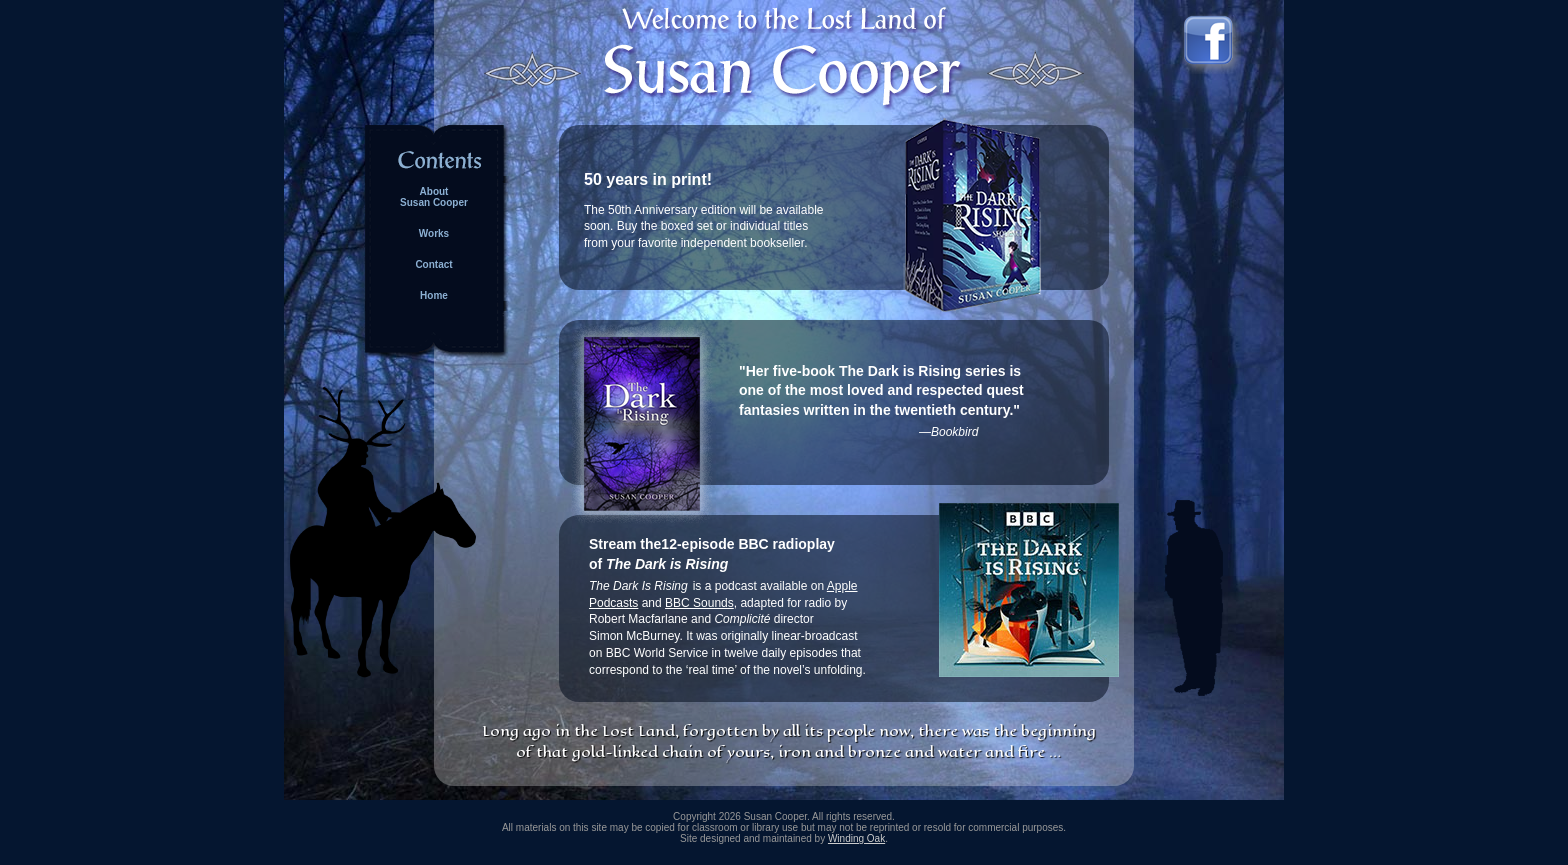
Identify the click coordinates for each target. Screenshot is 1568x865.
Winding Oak (856, 838)
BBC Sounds (699, 603)
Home (434, 295)
